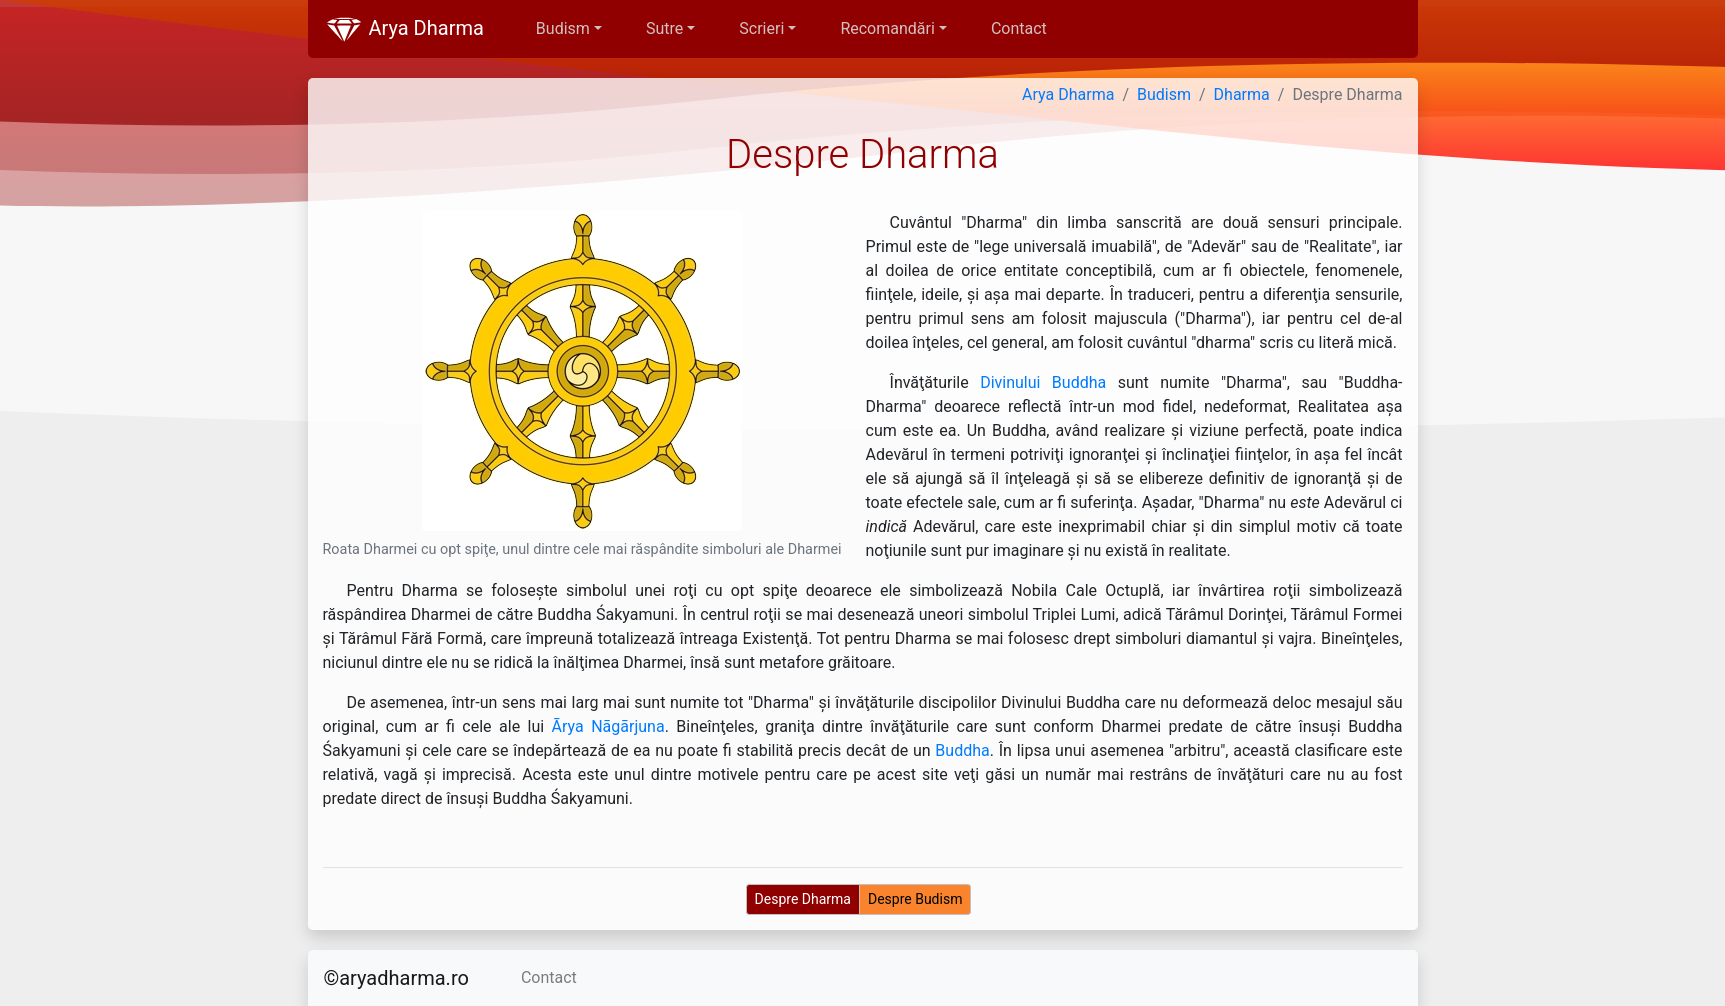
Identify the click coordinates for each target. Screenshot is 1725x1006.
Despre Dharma (803, 899)
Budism (1164, 94)
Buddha (962, 750)
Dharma (1242, 94)
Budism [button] (563, 28)
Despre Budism (915, 899)
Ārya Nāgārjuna (608, 726)
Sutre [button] (664, 28)
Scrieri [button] (761, 28)
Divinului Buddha (1043, 382)
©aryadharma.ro (396, 978)
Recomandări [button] (887, 28)
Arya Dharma (404, 30)
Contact (1019, 28)
